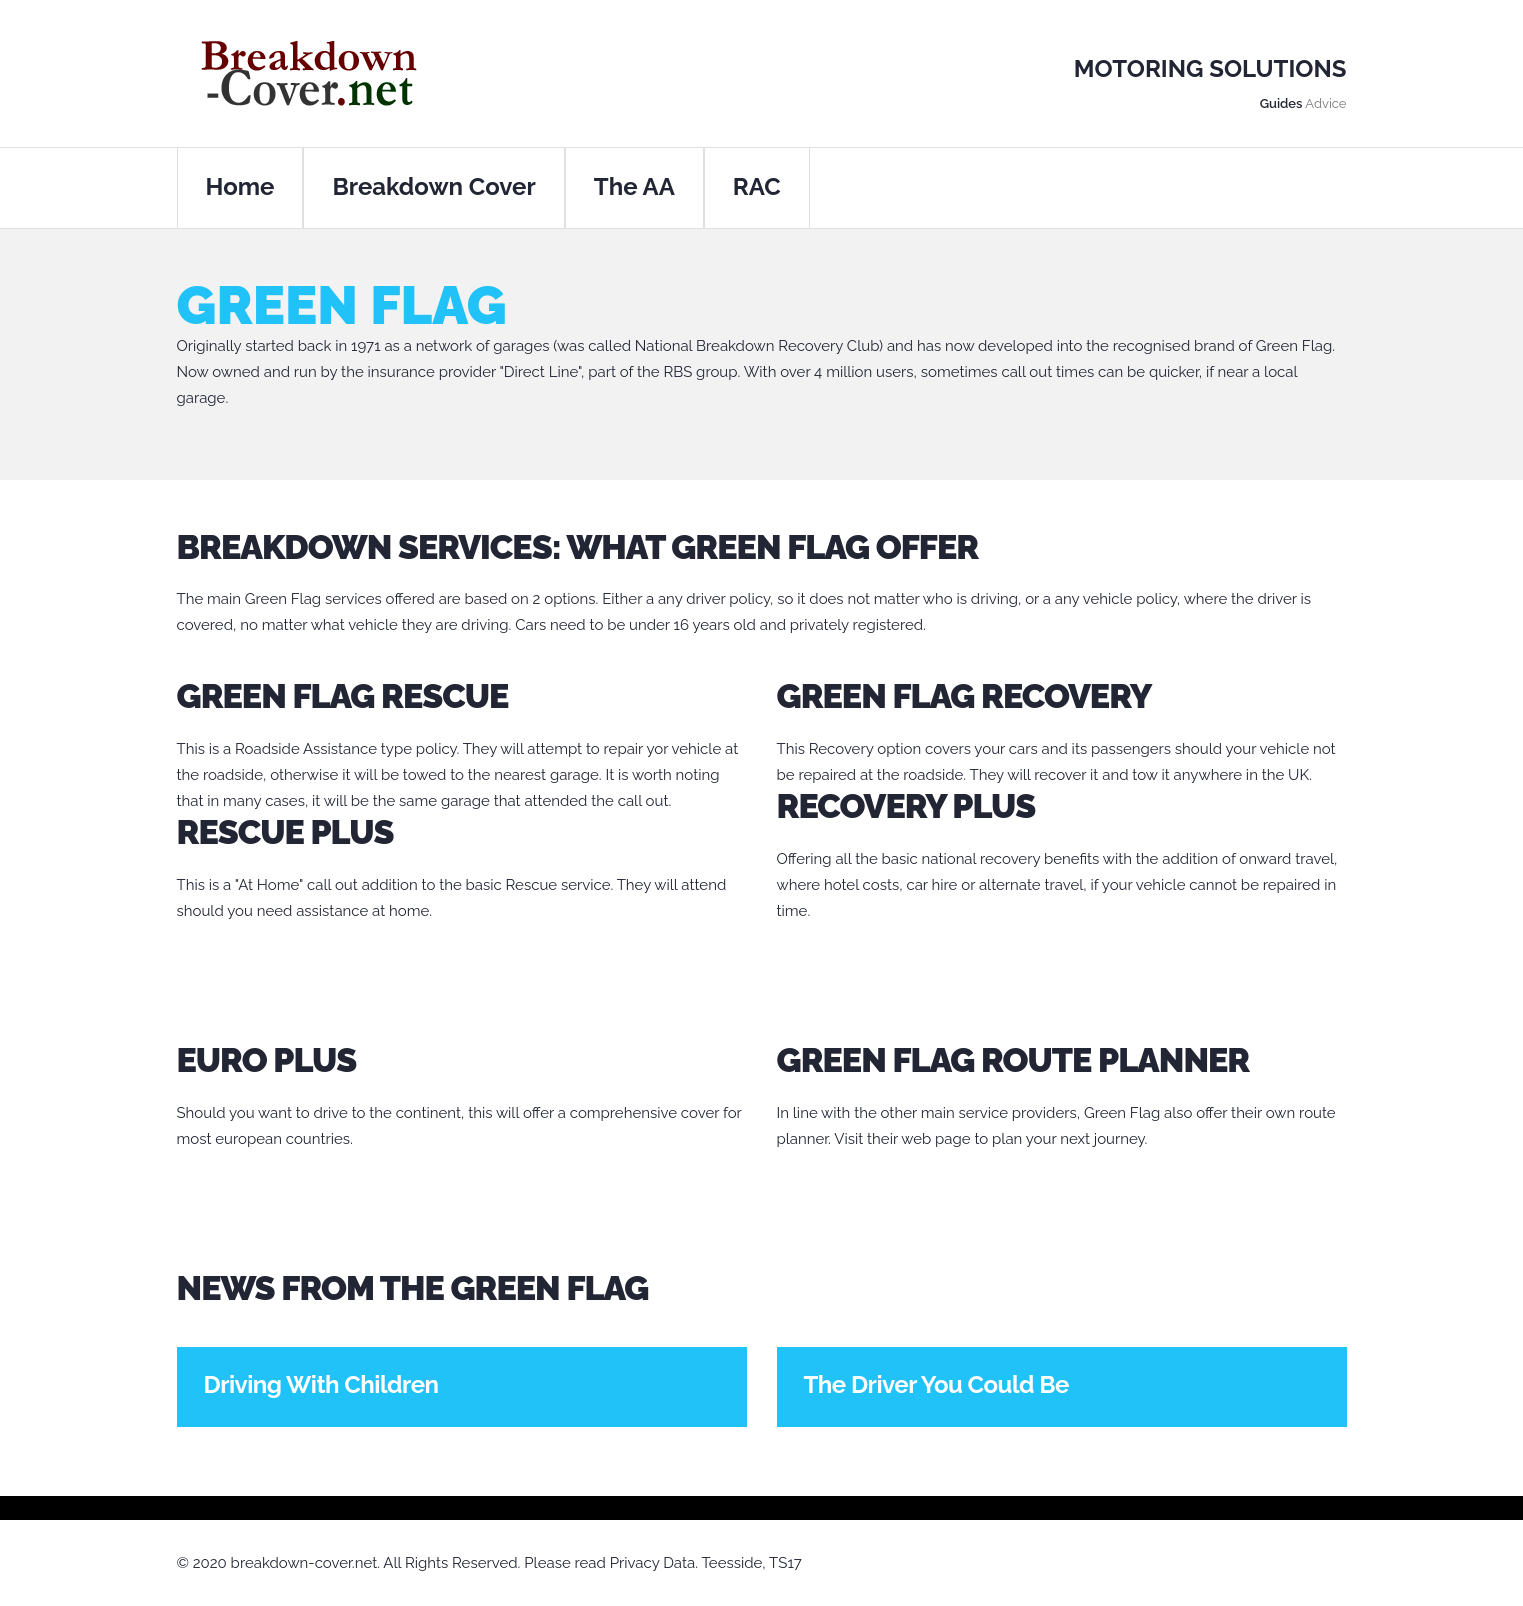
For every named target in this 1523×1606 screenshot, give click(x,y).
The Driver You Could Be (936, 1384)
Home (240, 186)
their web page (918, 1139)
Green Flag (283, 599)
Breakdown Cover (433, 186)
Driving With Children (321, 1384)
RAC (757, 186)
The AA (634, 186)
